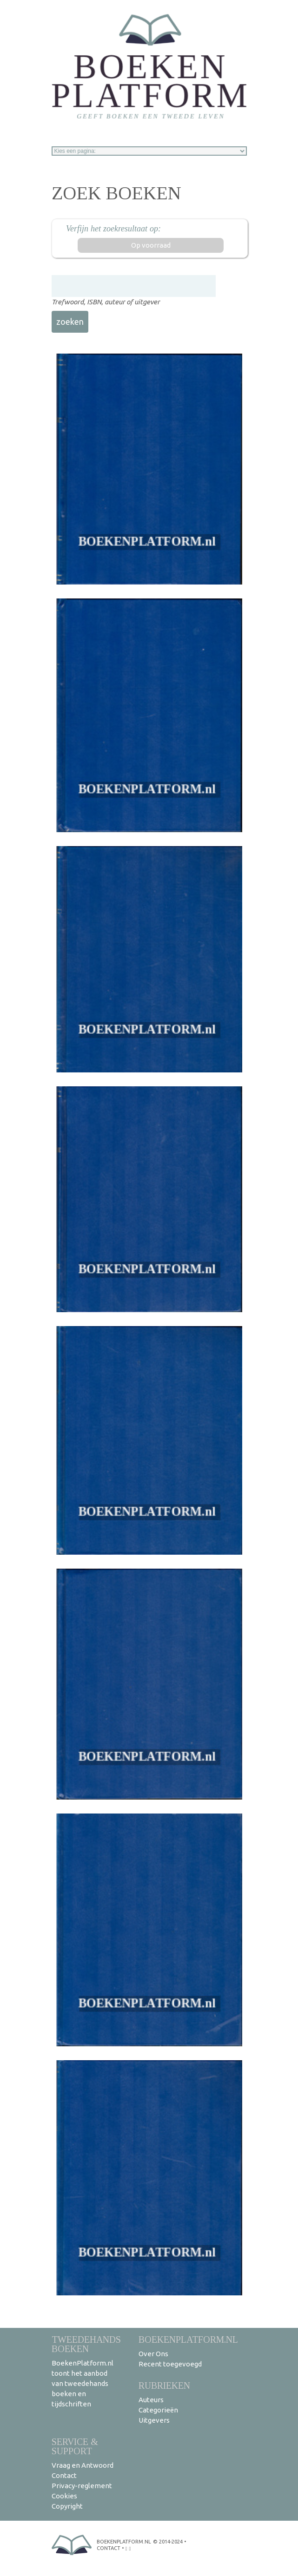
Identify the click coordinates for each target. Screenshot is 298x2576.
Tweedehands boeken (86, 2343)
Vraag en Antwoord (82, 2465)
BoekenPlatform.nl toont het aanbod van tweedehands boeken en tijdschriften (82, 2383)
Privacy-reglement (82, 2486)
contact (108, 2548)
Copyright (67, 2506)
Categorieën (158, 2410)
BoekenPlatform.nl (188, 2339)
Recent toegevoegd (170, 2364)
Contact (64, 2475)
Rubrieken (164, 2385)
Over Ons (153, 2354)
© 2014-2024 (168, 2541)
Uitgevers (154, 2420)
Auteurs (151, 2400)
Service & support (75, 2446)
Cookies (64, 2496)
